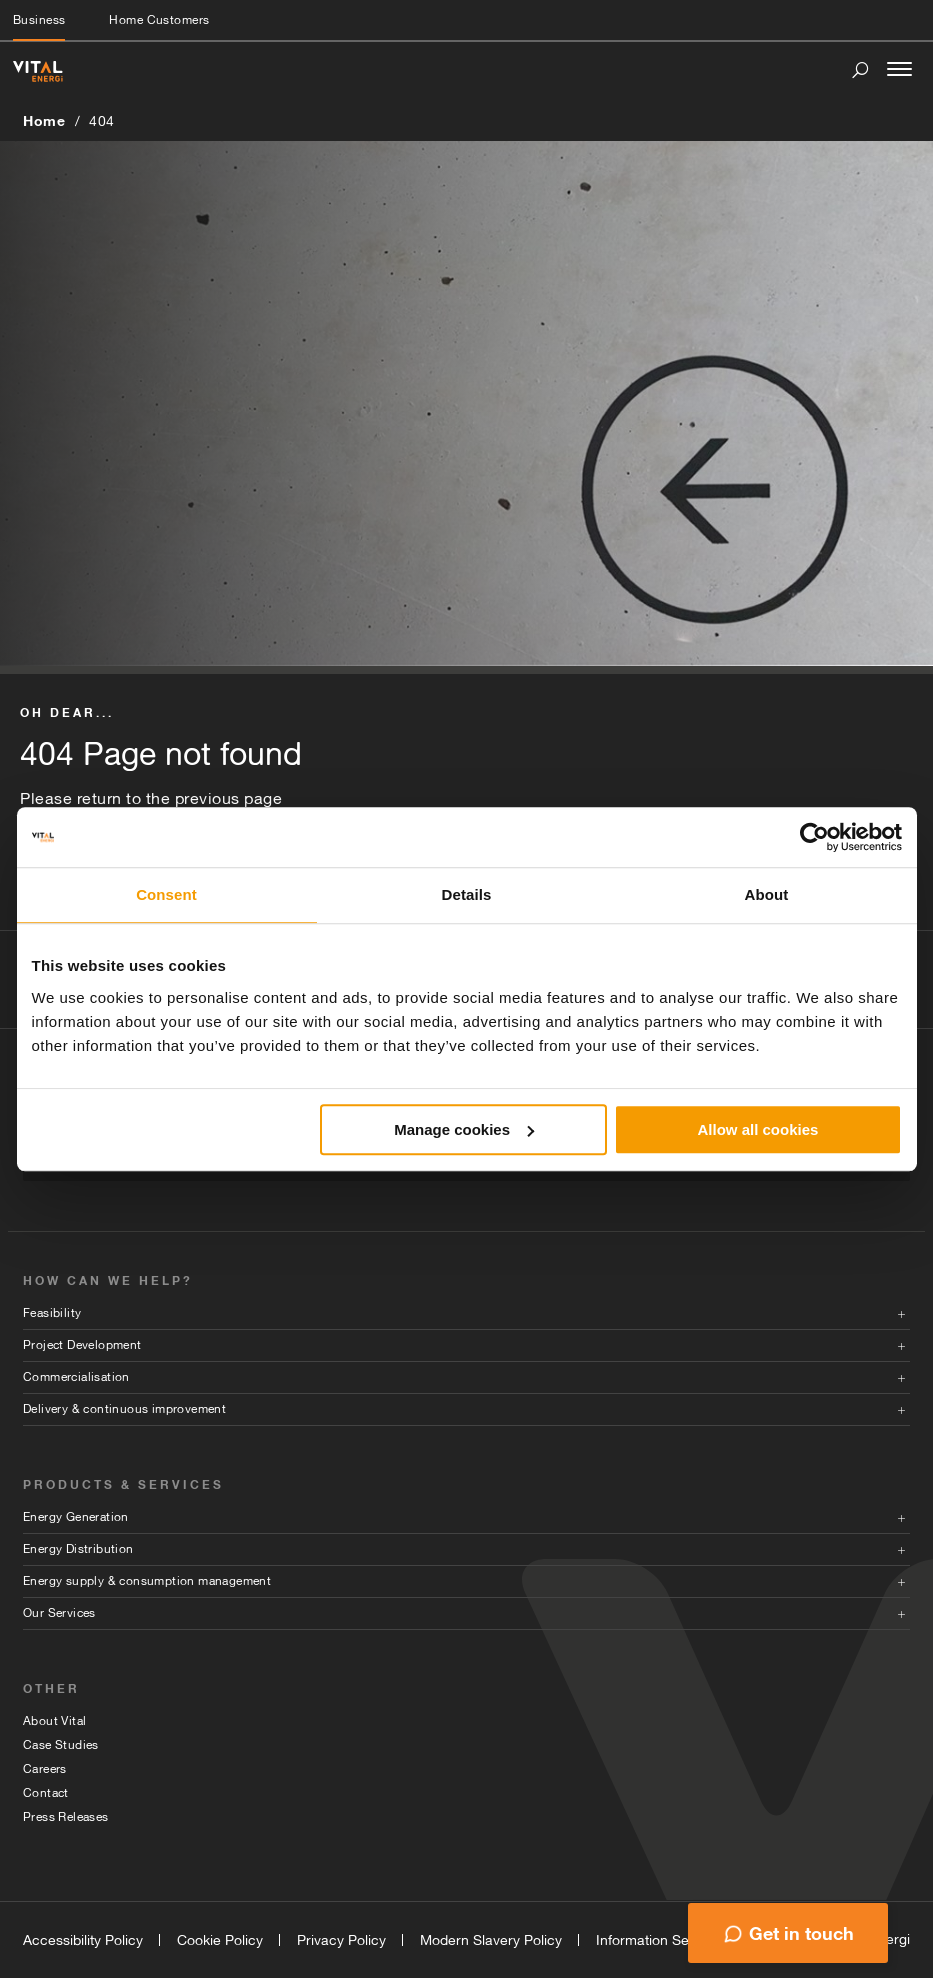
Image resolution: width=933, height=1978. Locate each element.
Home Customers (159, 20)
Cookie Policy (220, 1940)
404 (102, 121)
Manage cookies (464, 1129)
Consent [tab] (166, 894)
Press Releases (66, 1817)
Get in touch (801, 1933)
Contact (46, 1793)
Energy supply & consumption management (147, 1581)
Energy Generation (76, 1517)
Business (39, 20)
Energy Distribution (78, 1549)
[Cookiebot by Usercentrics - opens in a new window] (814, 837)
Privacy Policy (341, 1940)
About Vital (54, 1721)
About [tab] (767, 894)
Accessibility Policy (83, 1940)
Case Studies (61, 1745)
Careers (45, 1769)
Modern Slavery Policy (491, 1940)
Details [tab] (467, 894)
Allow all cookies (758, 1129)
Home (44, 120)
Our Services (59, 1613)
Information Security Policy (681, 1940)
